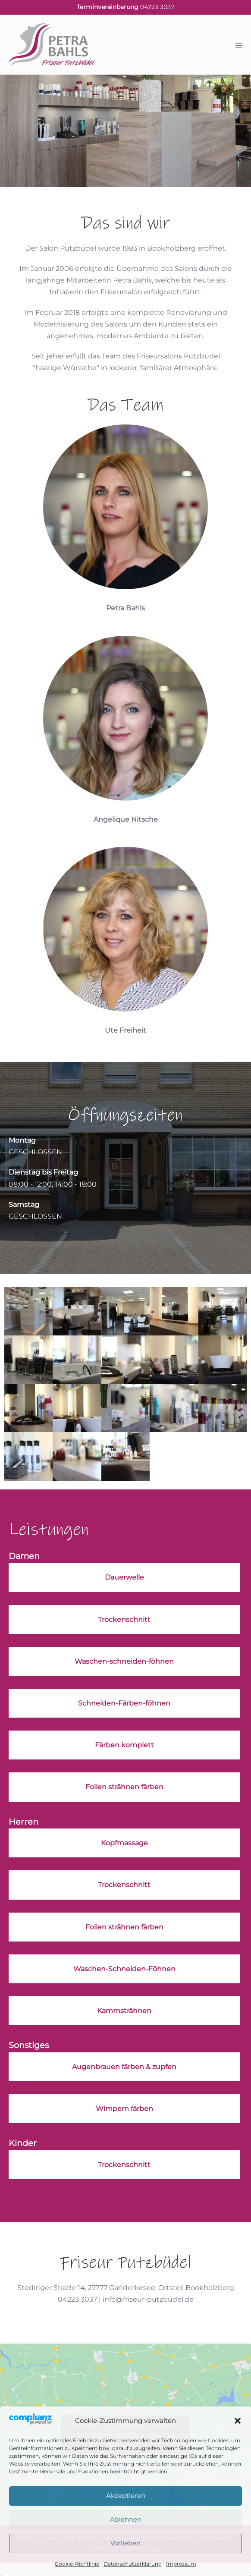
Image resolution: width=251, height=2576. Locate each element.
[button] (237, 2420)
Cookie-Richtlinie (77, 2563)
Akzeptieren (125, 2495)
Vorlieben (125, 2543)
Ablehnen (125, 2519)
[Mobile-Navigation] (238, 45)
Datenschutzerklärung (133, 2563)
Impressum (181, 2563)
